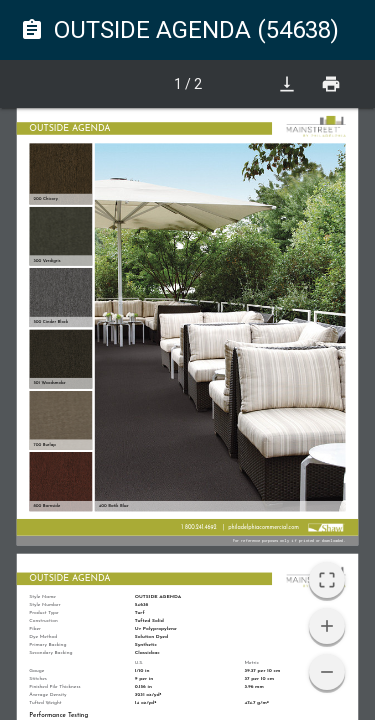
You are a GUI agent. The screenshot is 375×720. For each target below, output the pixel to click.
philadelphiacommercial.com (263, 527)
